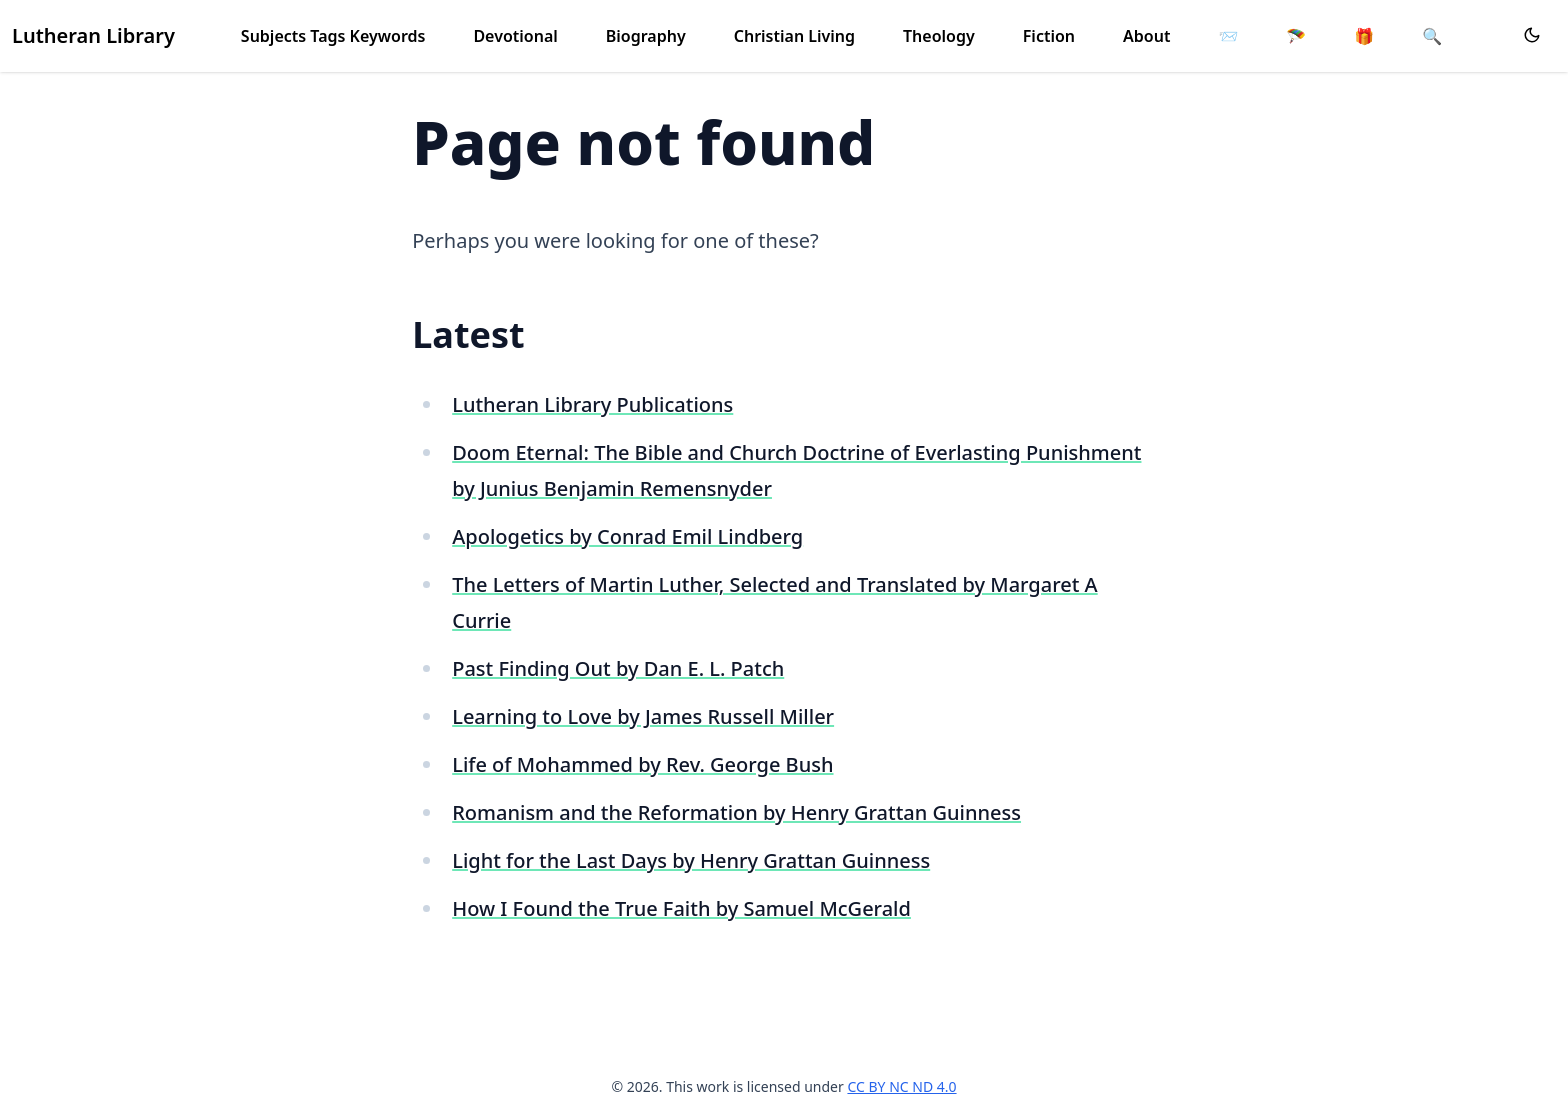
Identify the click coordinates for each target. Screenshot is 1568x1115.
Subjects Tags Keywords (333, 36)
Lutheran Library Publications (592, 404)
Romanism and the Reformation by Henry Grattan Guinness (736, 812)
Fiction (1049, 36)
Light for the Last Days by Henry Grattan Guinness (691, 860)
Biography (646, 36)
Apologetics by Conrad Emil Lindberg (627, 536)
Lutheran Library (93, 35)
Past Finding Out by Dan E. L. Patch (618, 668)
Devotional (515, 36)
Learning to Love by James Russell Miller (643, 716)
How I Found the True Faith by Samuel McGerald (681, 908)
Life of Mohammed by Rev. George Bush (642, 764)
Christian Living (794, 36)
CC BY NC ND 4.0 (901, 1086)
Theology (939, 36)
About (1146, 36)
